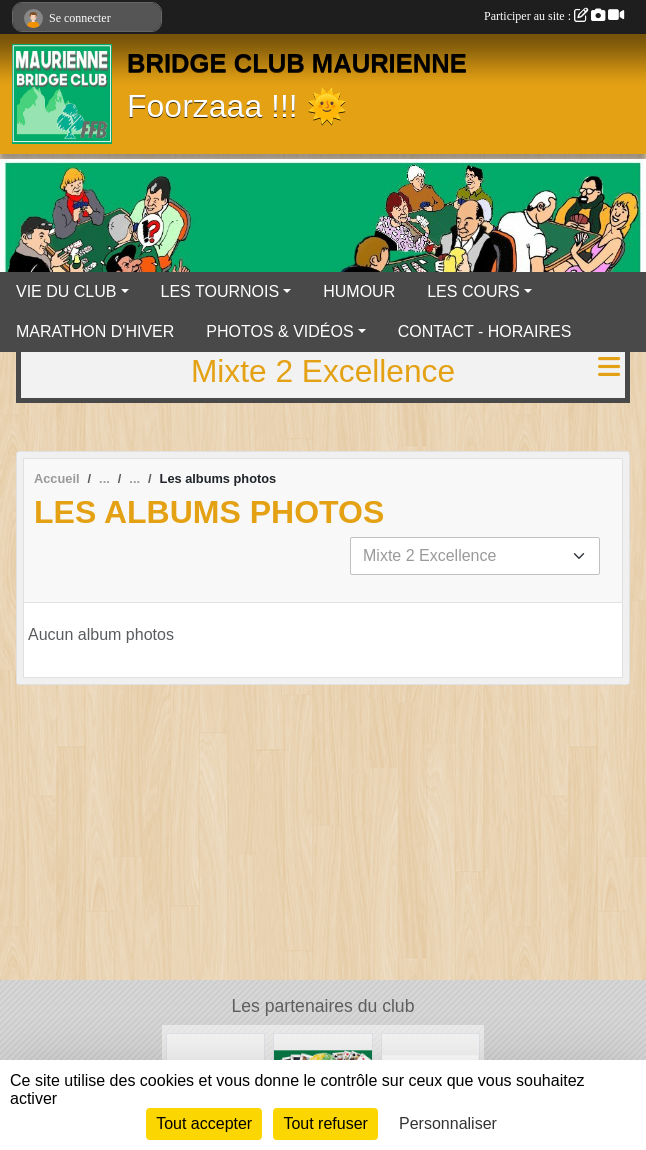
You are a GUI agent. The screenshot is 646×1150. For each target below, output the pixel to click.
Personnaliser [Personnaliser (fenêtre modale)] (448, 1123)
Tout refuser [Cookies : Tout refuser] (325, 1123)
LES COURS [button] (473, 291)
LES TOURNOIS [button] (220, 291)
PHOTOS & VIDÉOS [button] (279, 331)
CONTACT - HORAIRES (485, 331)
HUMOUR (359, 291)
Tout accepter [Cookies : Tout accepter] (204, 1123)
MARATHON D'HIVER (95, 331)
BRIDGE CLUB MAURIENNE (297, 63)
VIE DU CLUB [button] (66, 291)
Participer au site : (554, 16)
